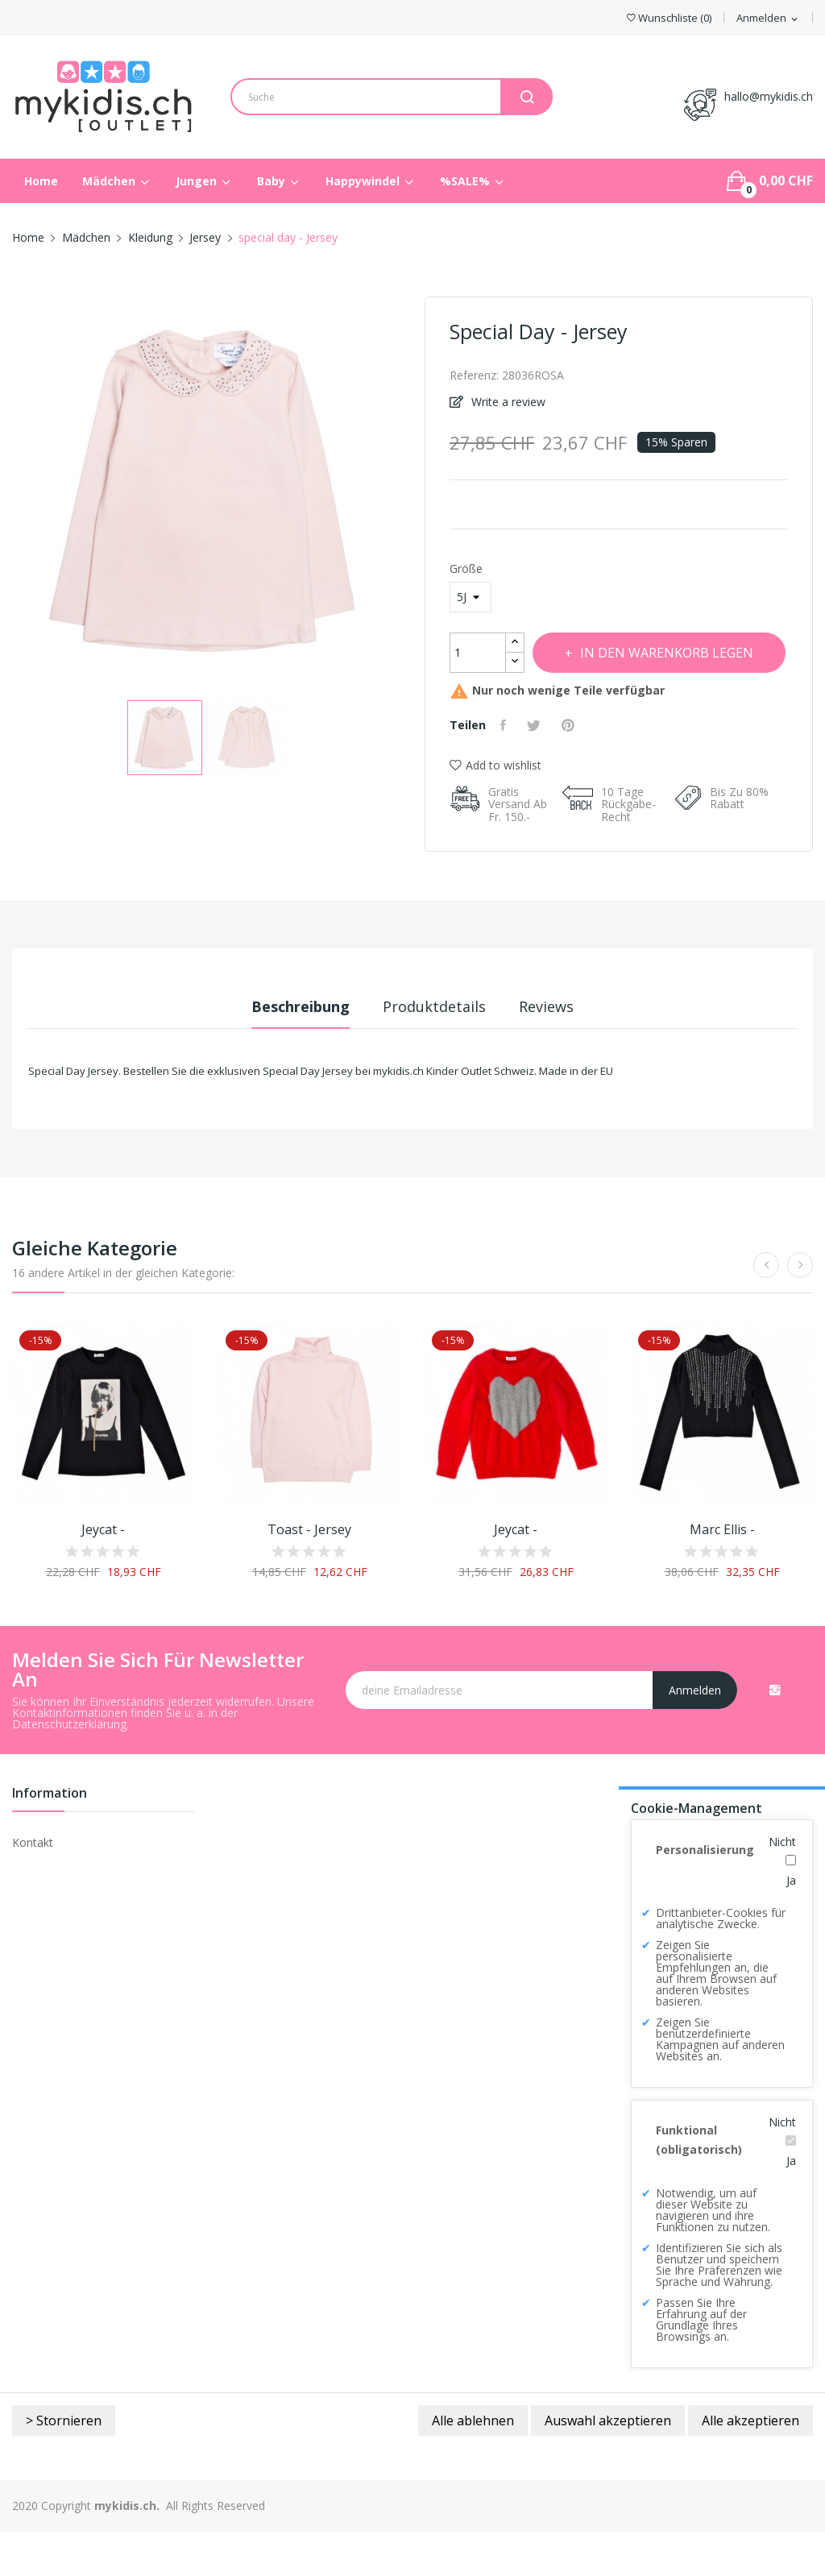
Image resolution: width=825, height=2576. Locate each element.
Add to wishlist (495, 809)
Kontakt (32, 1886)
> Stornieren (64, 2465)
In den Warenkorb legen (598, 697)
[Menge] (478, 653)
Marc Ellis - (722, 1574)
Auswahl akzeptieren (608, 2465)
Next (412, 493)
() (669, 18)
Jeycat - (103, 1574)
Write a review (506, 401)
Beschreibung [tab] (282, 1050)
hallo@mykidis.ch (768, 96)
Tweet (541, 769)
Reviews (564, 1050)
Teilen (507, 769)
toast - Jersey (309, 1574)
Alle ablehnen (473, 2465)
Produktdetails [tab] (434, 1050)
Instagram (775, 1734)
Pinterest (578, 769)
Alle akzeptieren (750, 2465)
